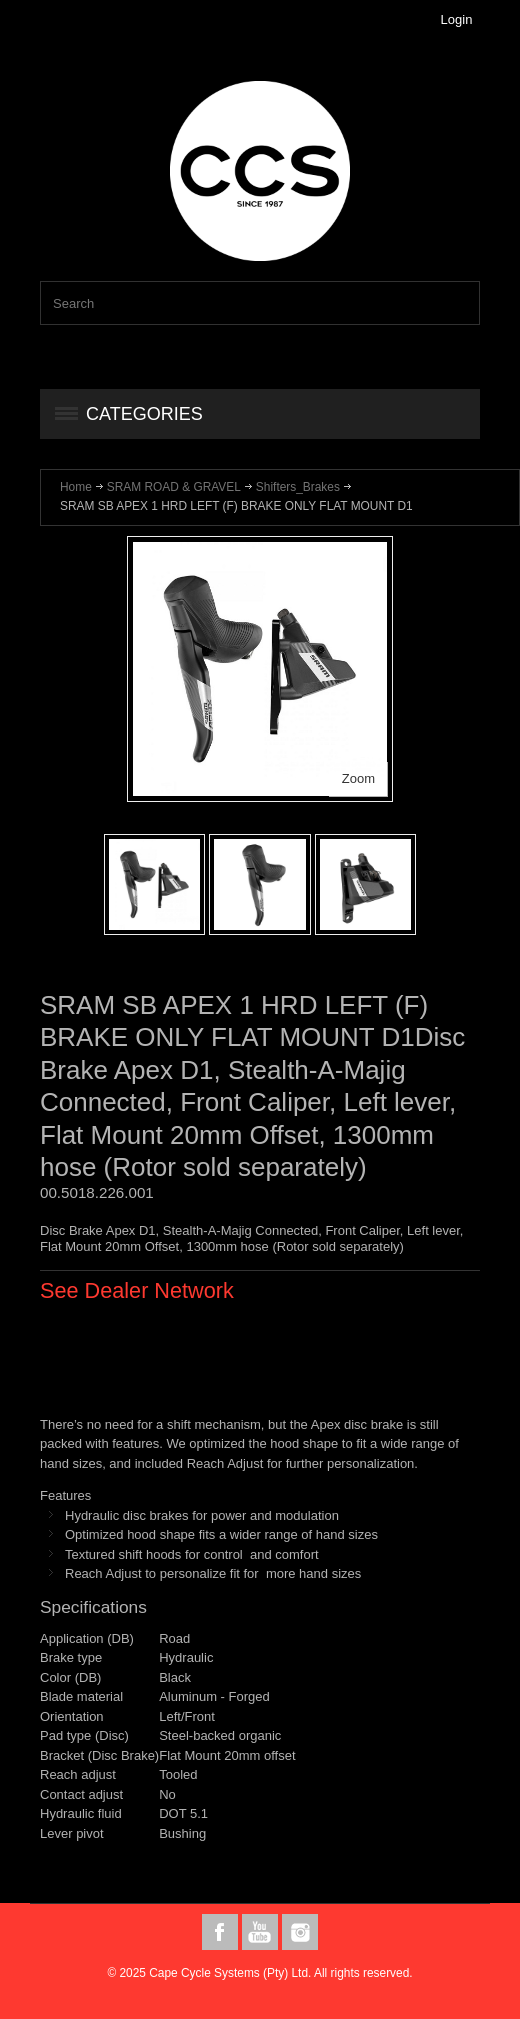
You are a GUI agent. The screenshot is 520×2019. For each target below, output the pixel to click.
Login (457, 19)
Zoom (358, 778)
